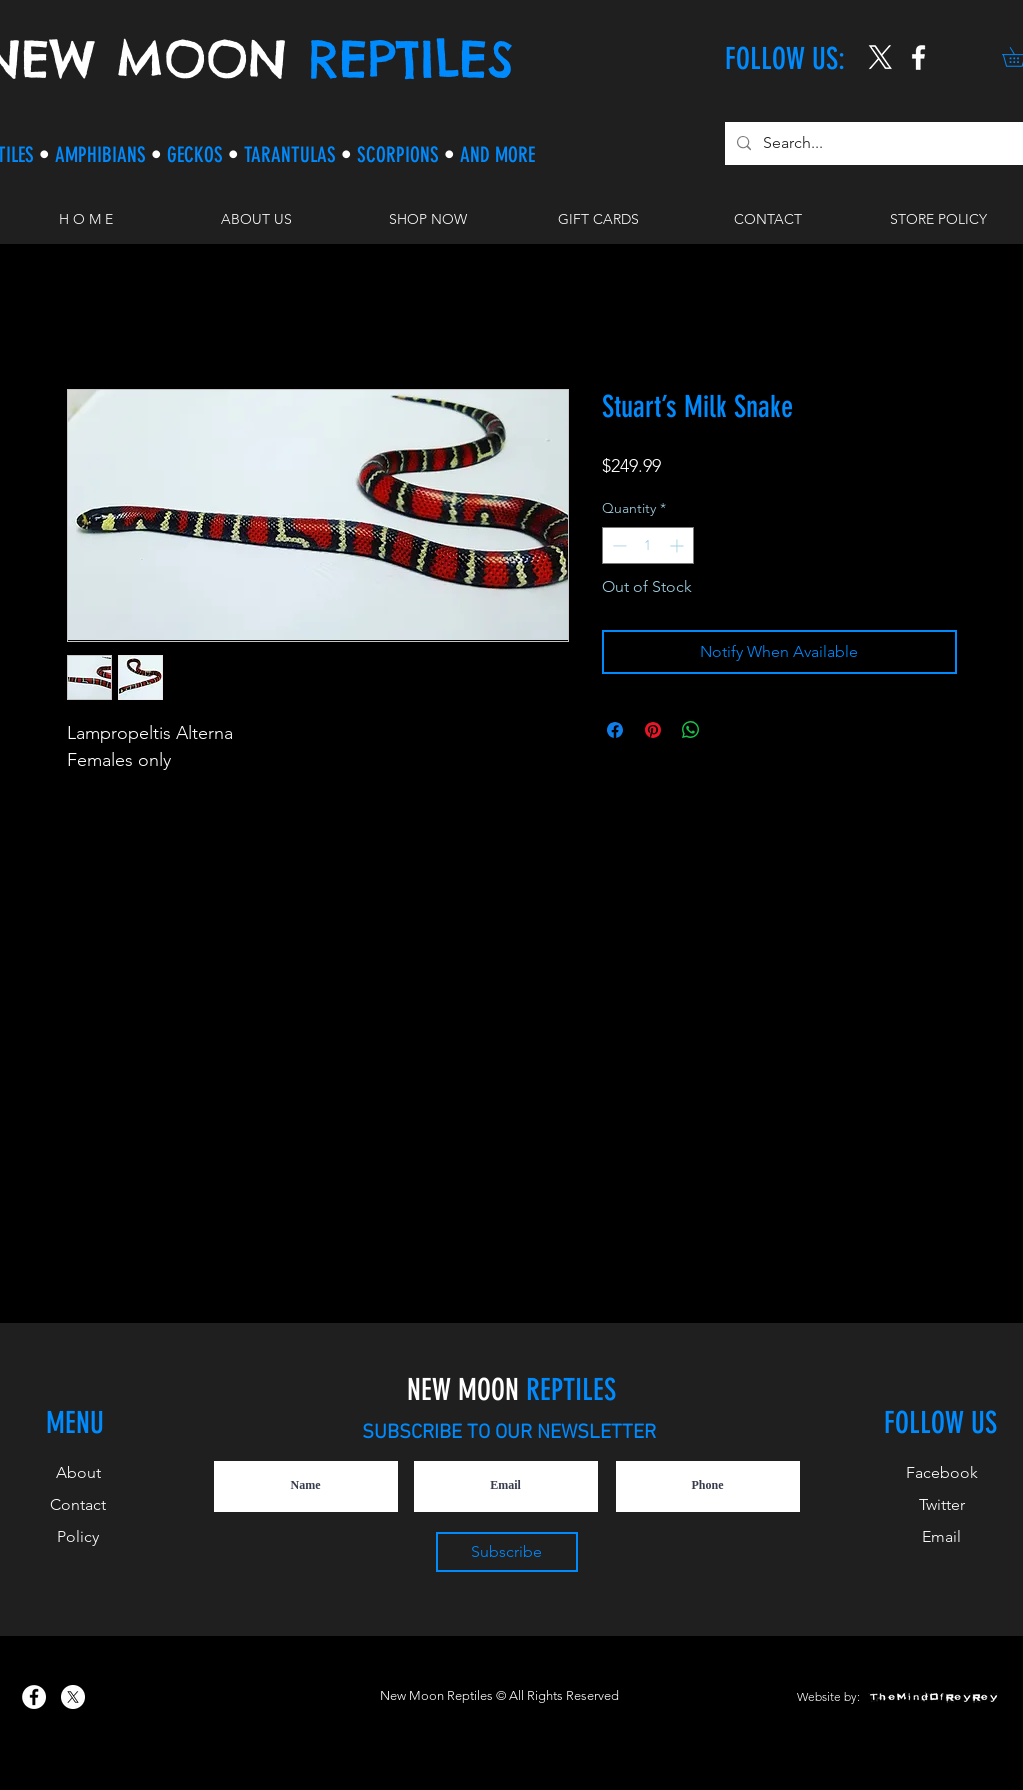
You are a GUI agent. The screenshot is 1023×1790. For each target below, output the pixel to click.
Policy (78, 1536)
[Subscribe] (507, 1552)
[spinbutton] (648, 545)
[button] (427, 219)
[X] (880, 57)
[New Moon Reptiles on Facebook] (34, 1697)
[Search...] (874, 143)
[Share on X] (729, 730)
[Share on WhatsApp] (691, 730)
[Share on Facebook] (615, 730)
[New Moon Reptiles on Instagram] (918, 57)
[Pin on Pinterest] (653, 730)
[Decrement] (617, 545)
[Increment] (678, 545)
